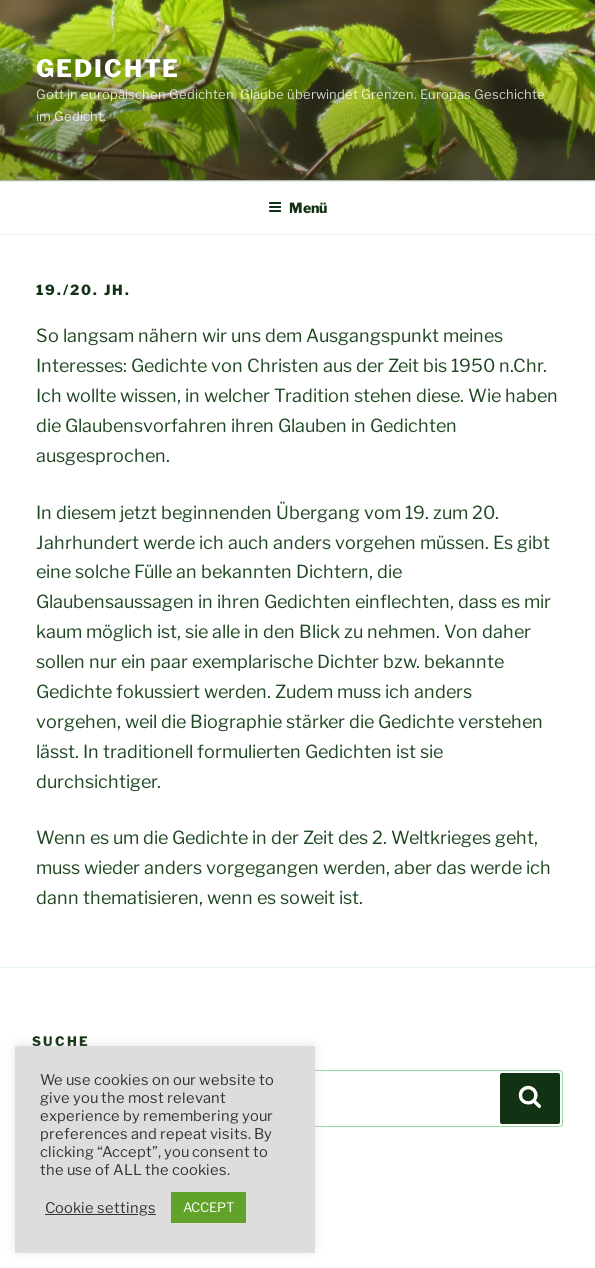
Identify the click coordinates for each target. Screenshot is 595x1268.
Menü (297, 207)
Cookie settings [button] (100, 1208)
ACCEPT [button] (208, 1207)
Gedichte (108, 68)
